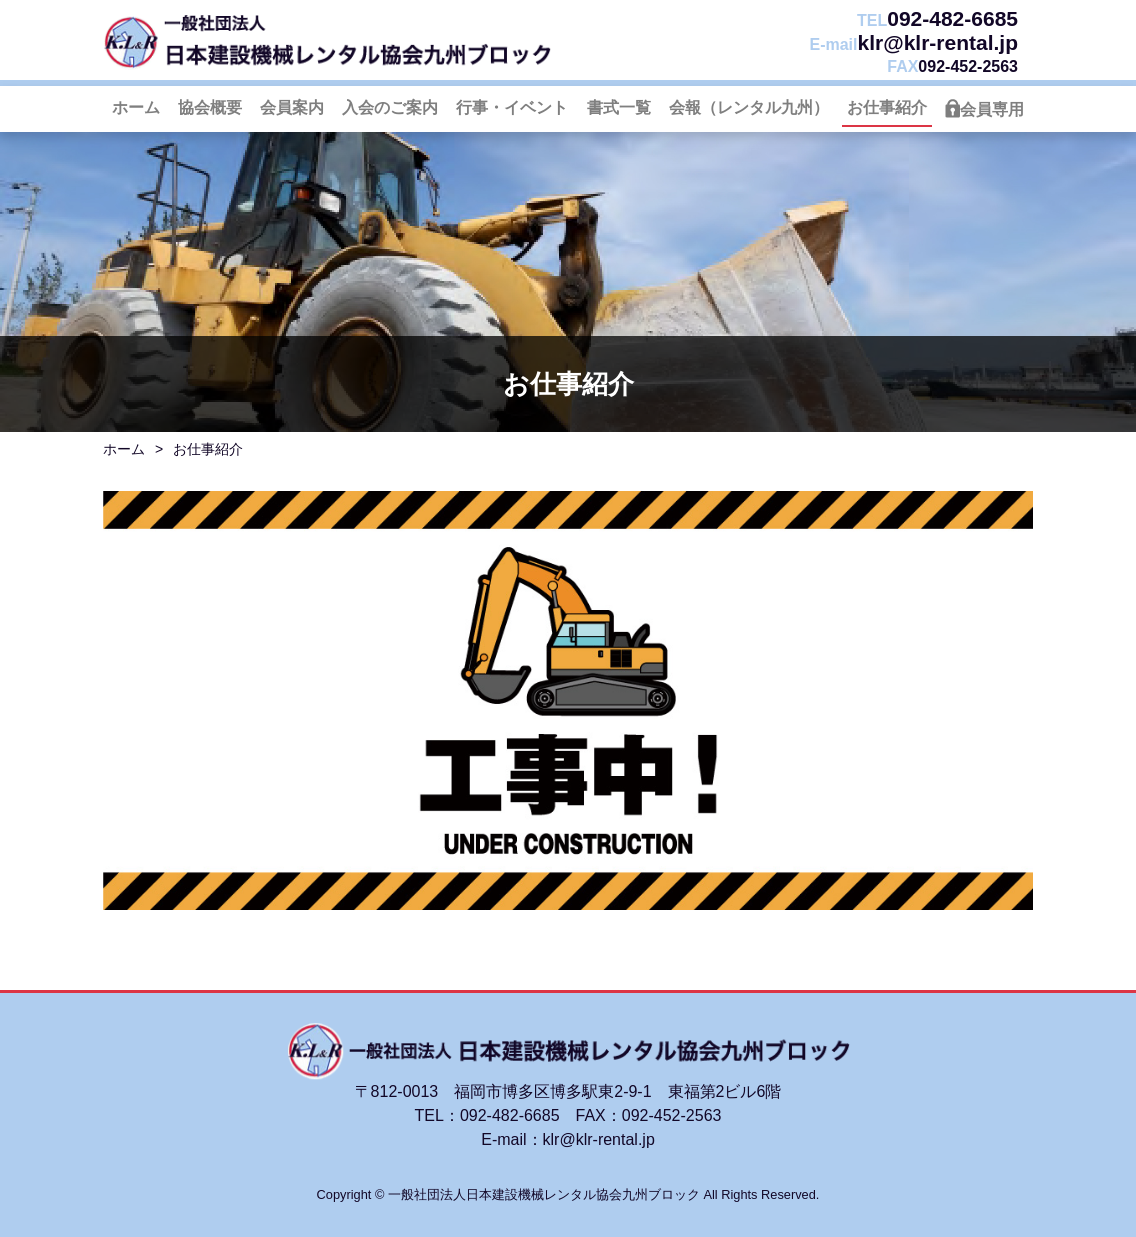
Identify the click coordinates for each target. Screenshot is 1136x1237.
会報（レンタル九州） (749, 107)
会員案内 (292, 107)
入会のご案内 (390, 107)
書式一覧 (619, 107)
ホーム (136, 107)
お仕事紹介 (887, 107)
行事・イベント (512, 107)
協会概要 (210, 107)
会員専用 (992, 109)
